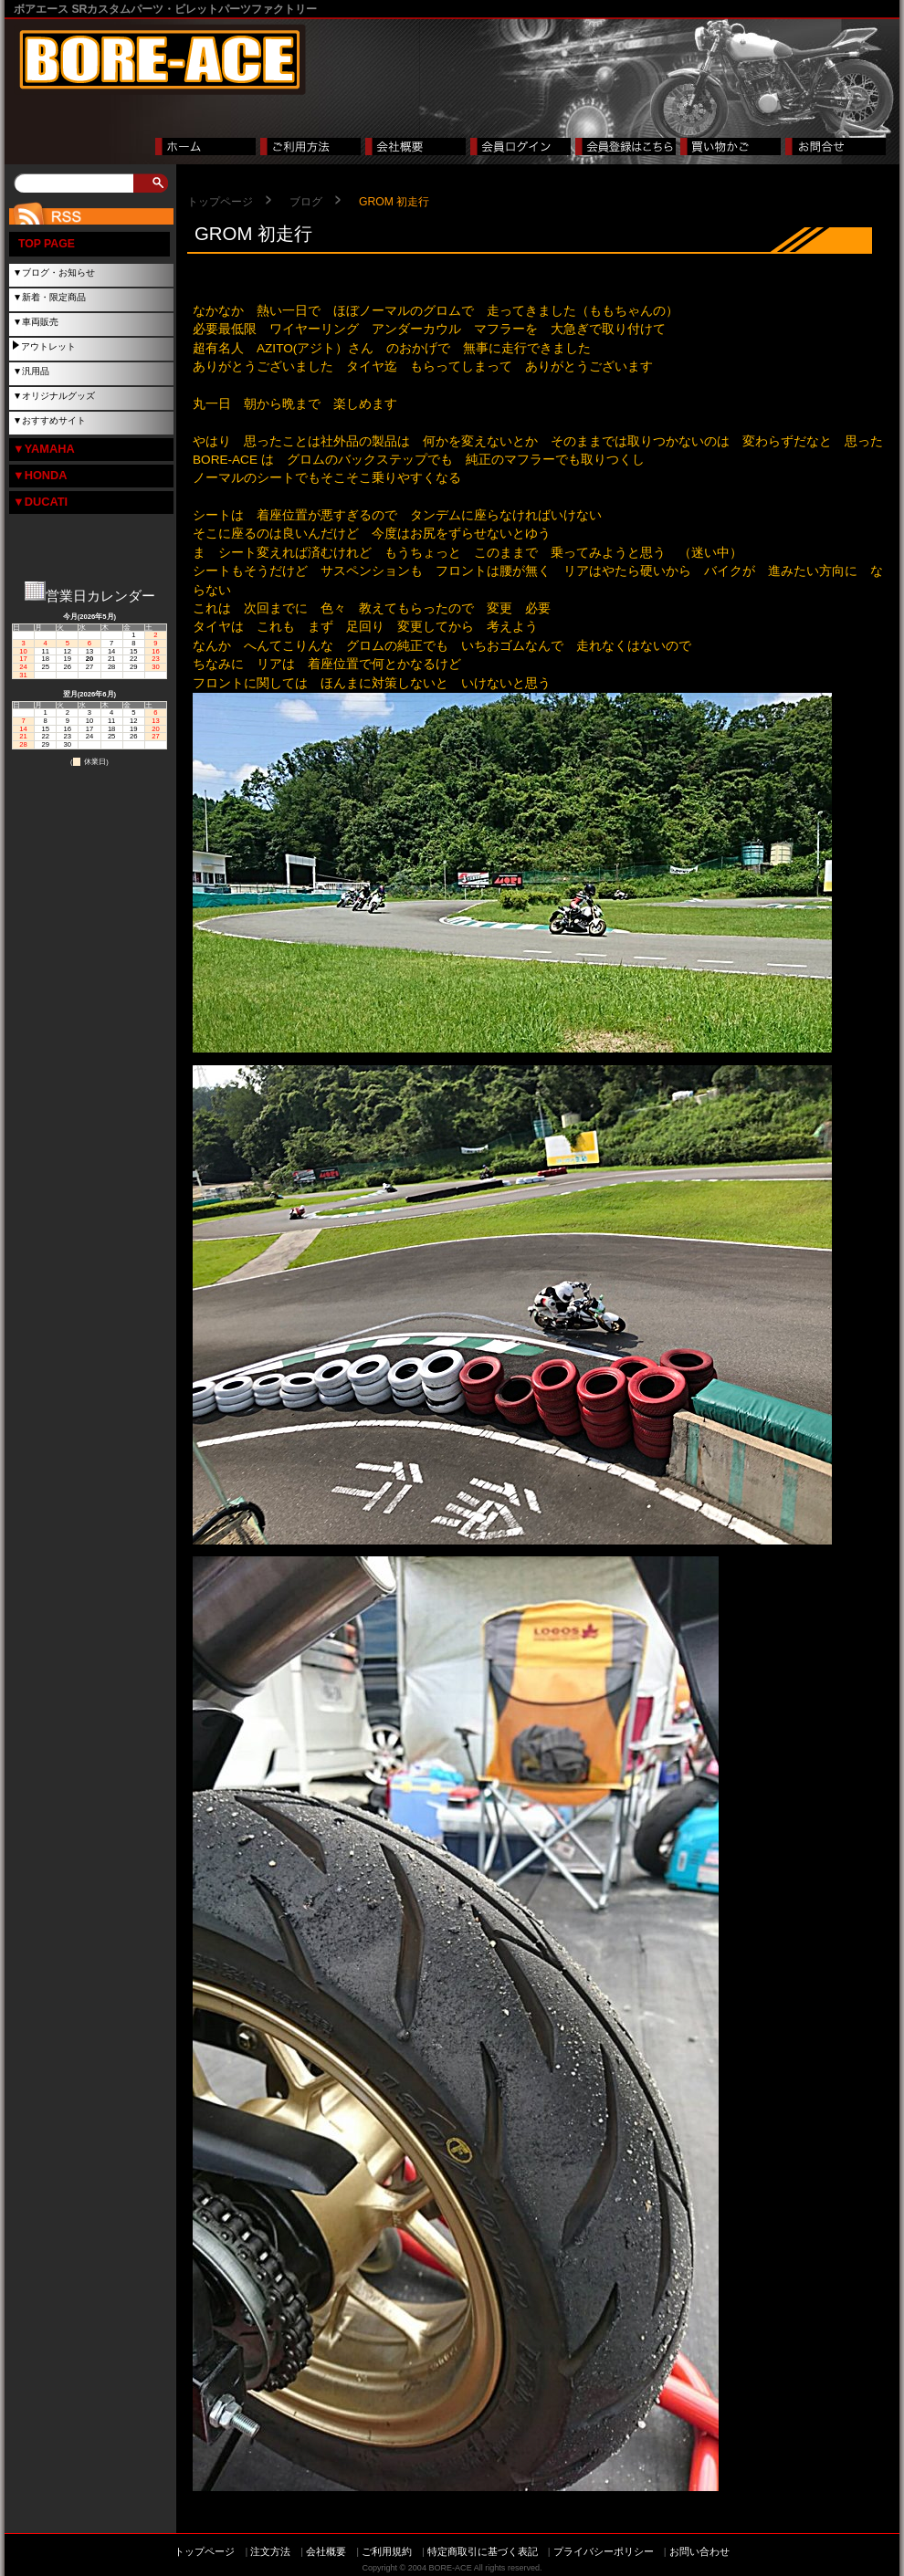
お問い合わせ (699, 2551)
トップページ (220, 201)
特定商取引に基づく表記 (482, 2551)
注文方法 (270, 2551)
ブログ (305, 201)
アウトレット (48, 346)
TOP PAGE (46, 243)
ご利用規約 (387, 2551)
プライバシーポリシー (603, 2551)
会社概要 (326, 2551)
